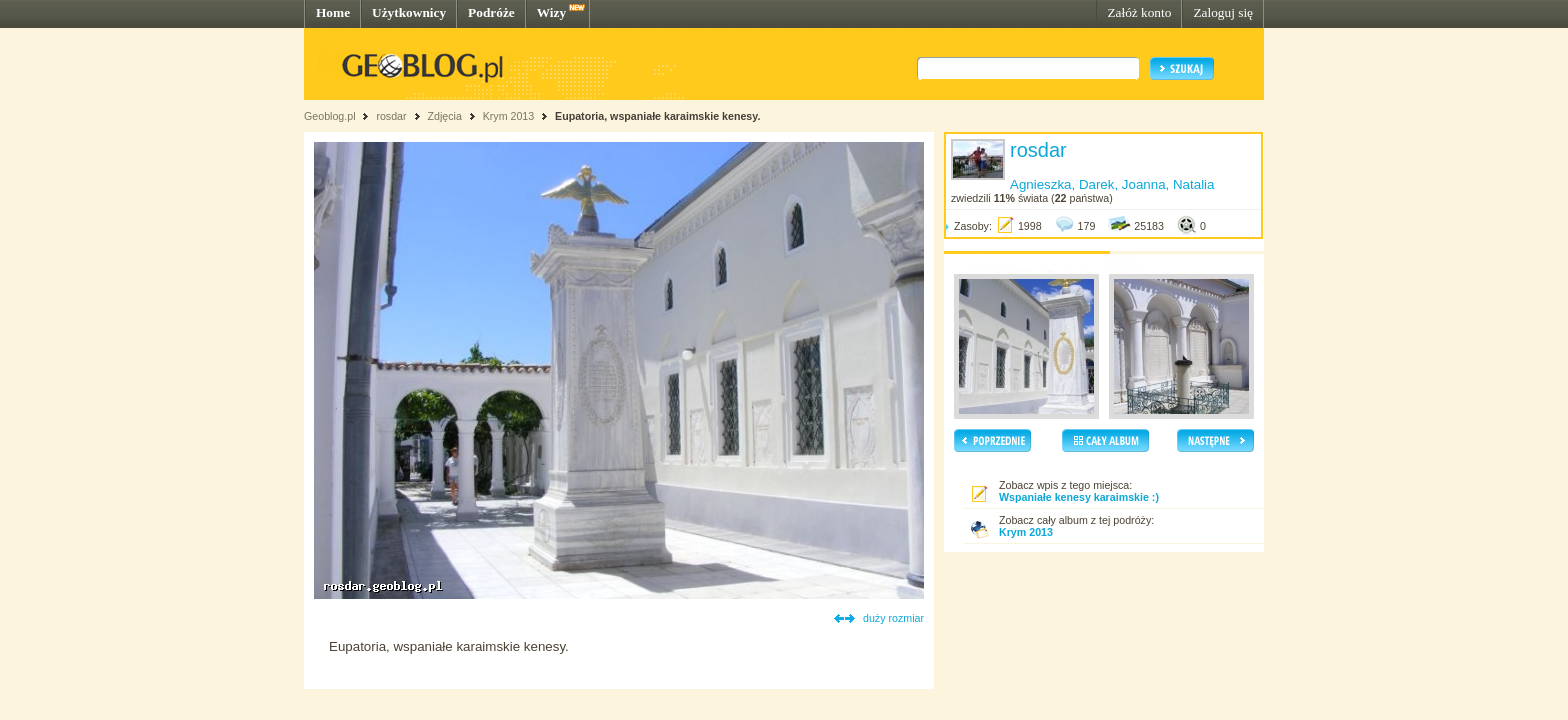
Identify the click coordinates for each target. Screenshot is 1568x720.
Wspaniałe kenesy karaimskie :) (1079, 497)
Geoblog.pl (330, 116)
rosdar (391, 116)
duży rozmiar (893, 618)
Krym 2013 (509, 116)
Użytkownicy (409, 12)
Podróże (491, 12)
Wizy (551, 12)
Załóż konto (1139, 12)
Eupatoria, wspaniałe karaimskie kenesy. (657, 116)
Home (333, 12)
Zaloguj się (1223, 12)
